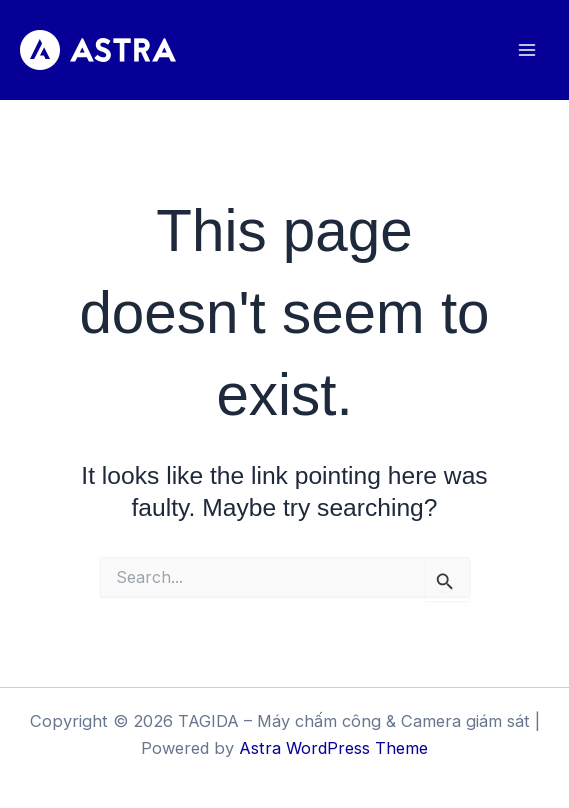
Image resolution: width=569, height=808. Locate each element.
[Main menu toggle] (526, 50)
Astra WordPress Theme (333, 748)
